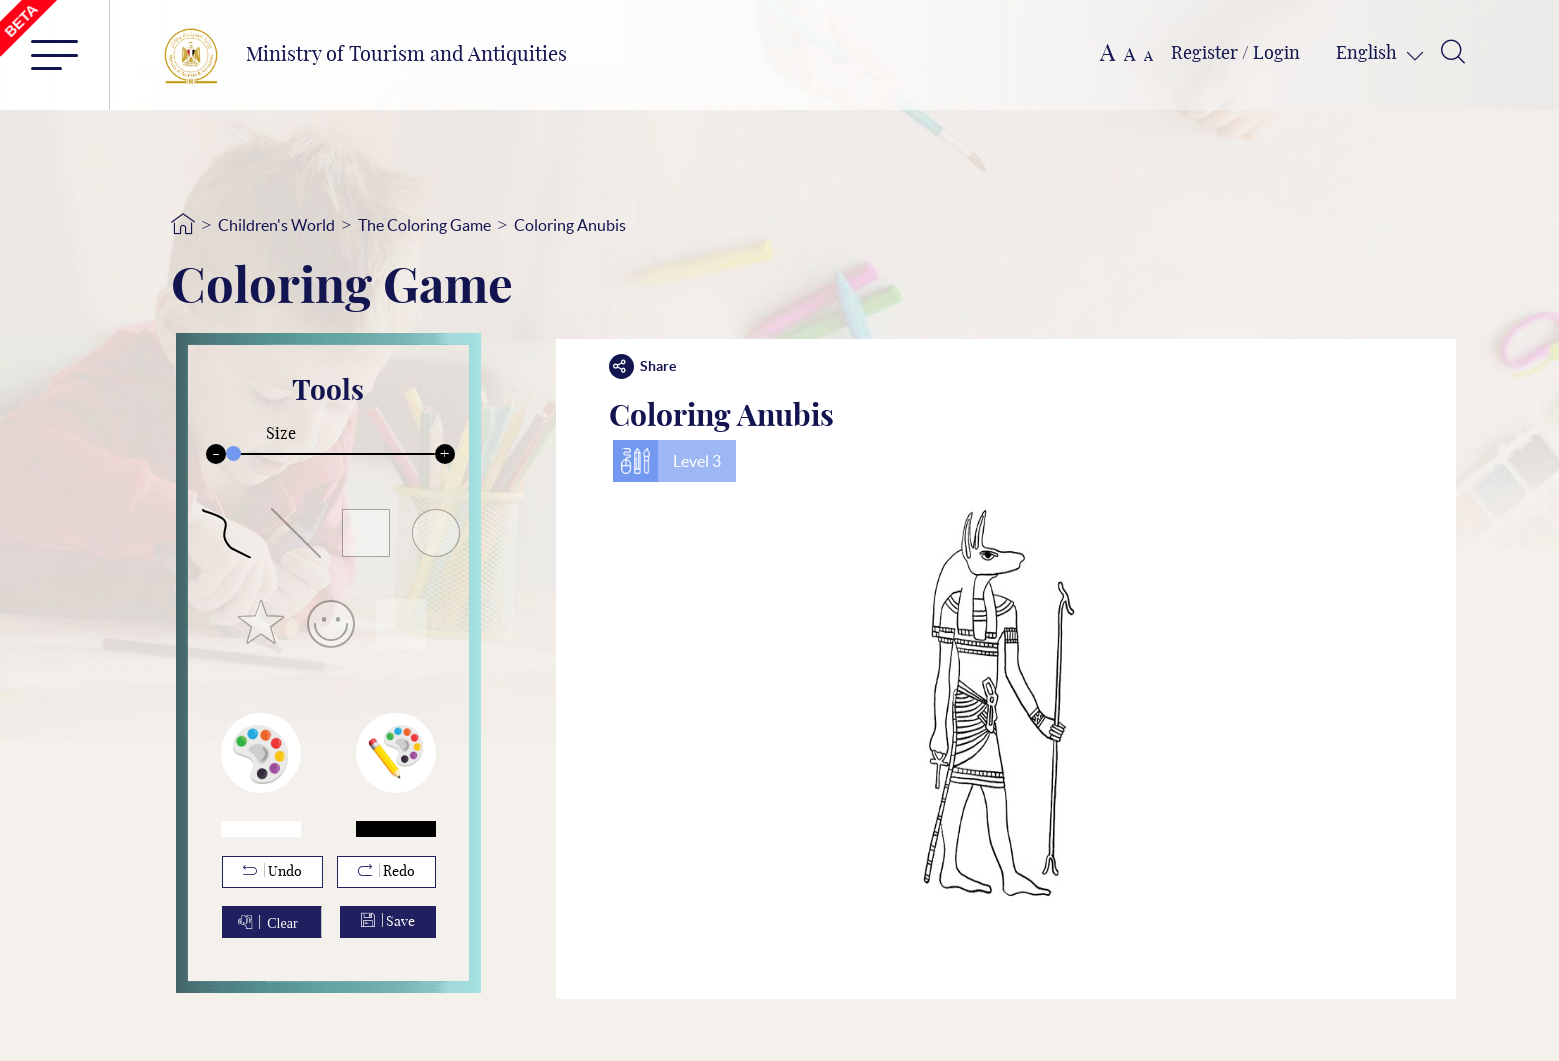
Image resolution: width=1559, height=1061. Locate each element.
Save (388, 921)
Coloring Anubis (570, 225)
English (1368, 54)
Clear (282, 922)
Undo (272, 871)
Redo (386, 871)
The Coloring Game (424, 225)
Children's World (276, 225)
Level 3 (697, 461)
